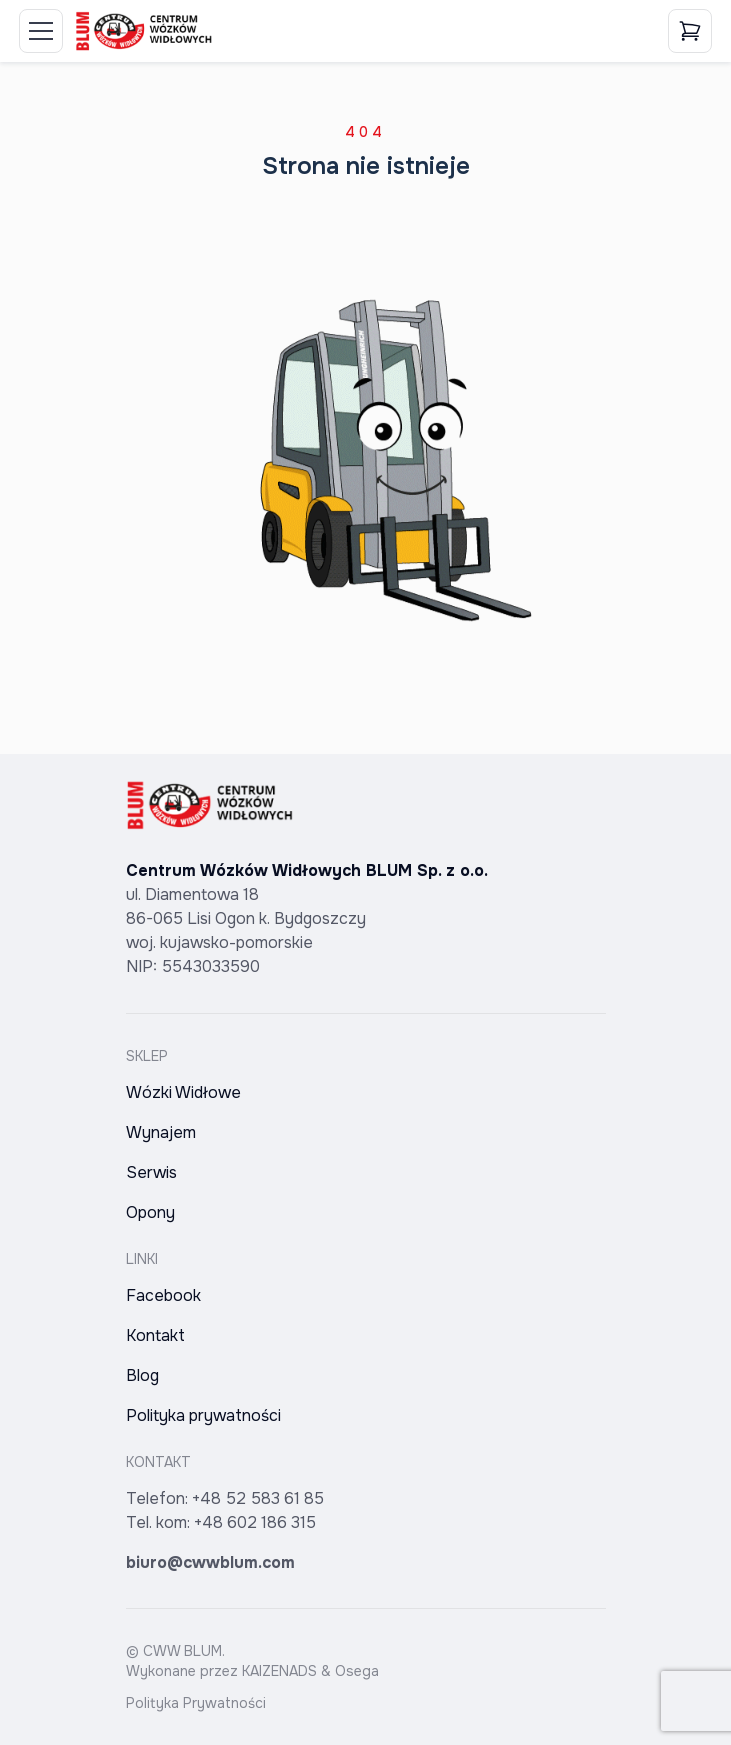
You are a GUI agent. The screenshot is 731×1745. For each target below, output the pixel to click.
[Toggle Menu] (41, 31)
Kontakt (155, 1335)
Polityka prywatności (203, 1415)
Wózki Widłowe (183, 1092)
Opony (150, 1212)
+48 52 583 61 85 (258, 1498)
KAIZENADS (279, 1671)
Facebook (163, 1295)
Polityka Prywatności (196, 1703)
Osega (357, 1671)
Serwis (151, 1172)
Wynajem (161, 1132)
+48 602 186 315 (255, 1522)
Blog (142, 1375)
